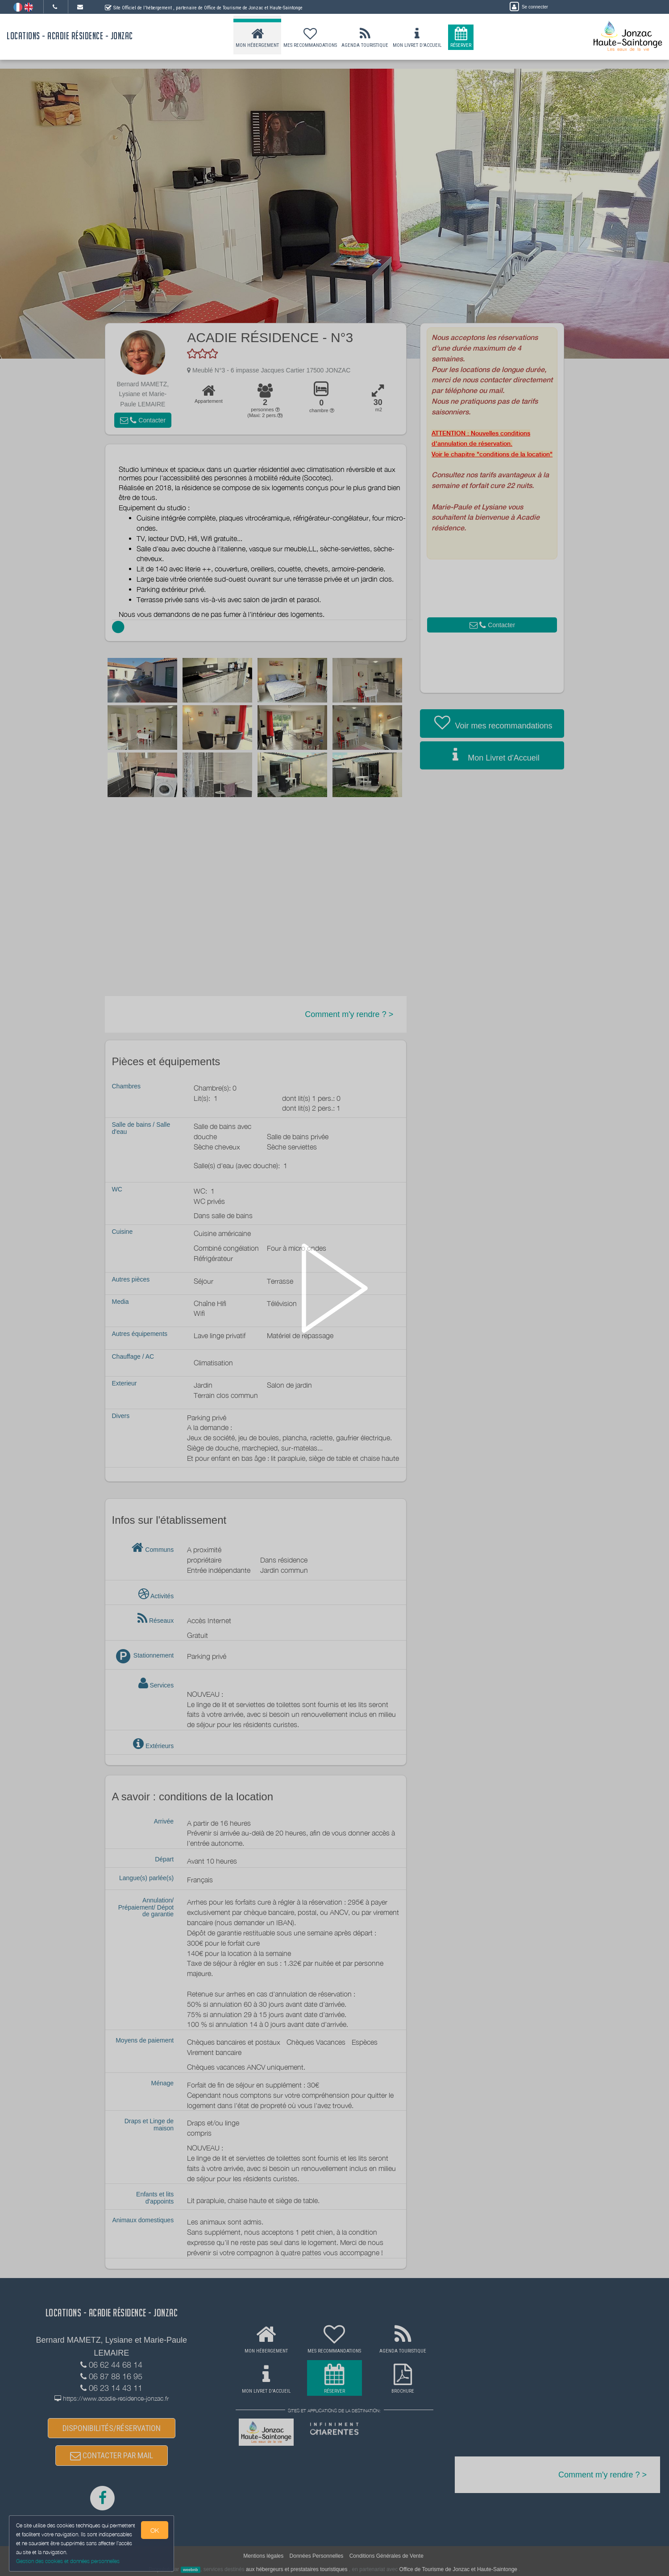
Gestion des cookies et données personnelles (68, 2561)
